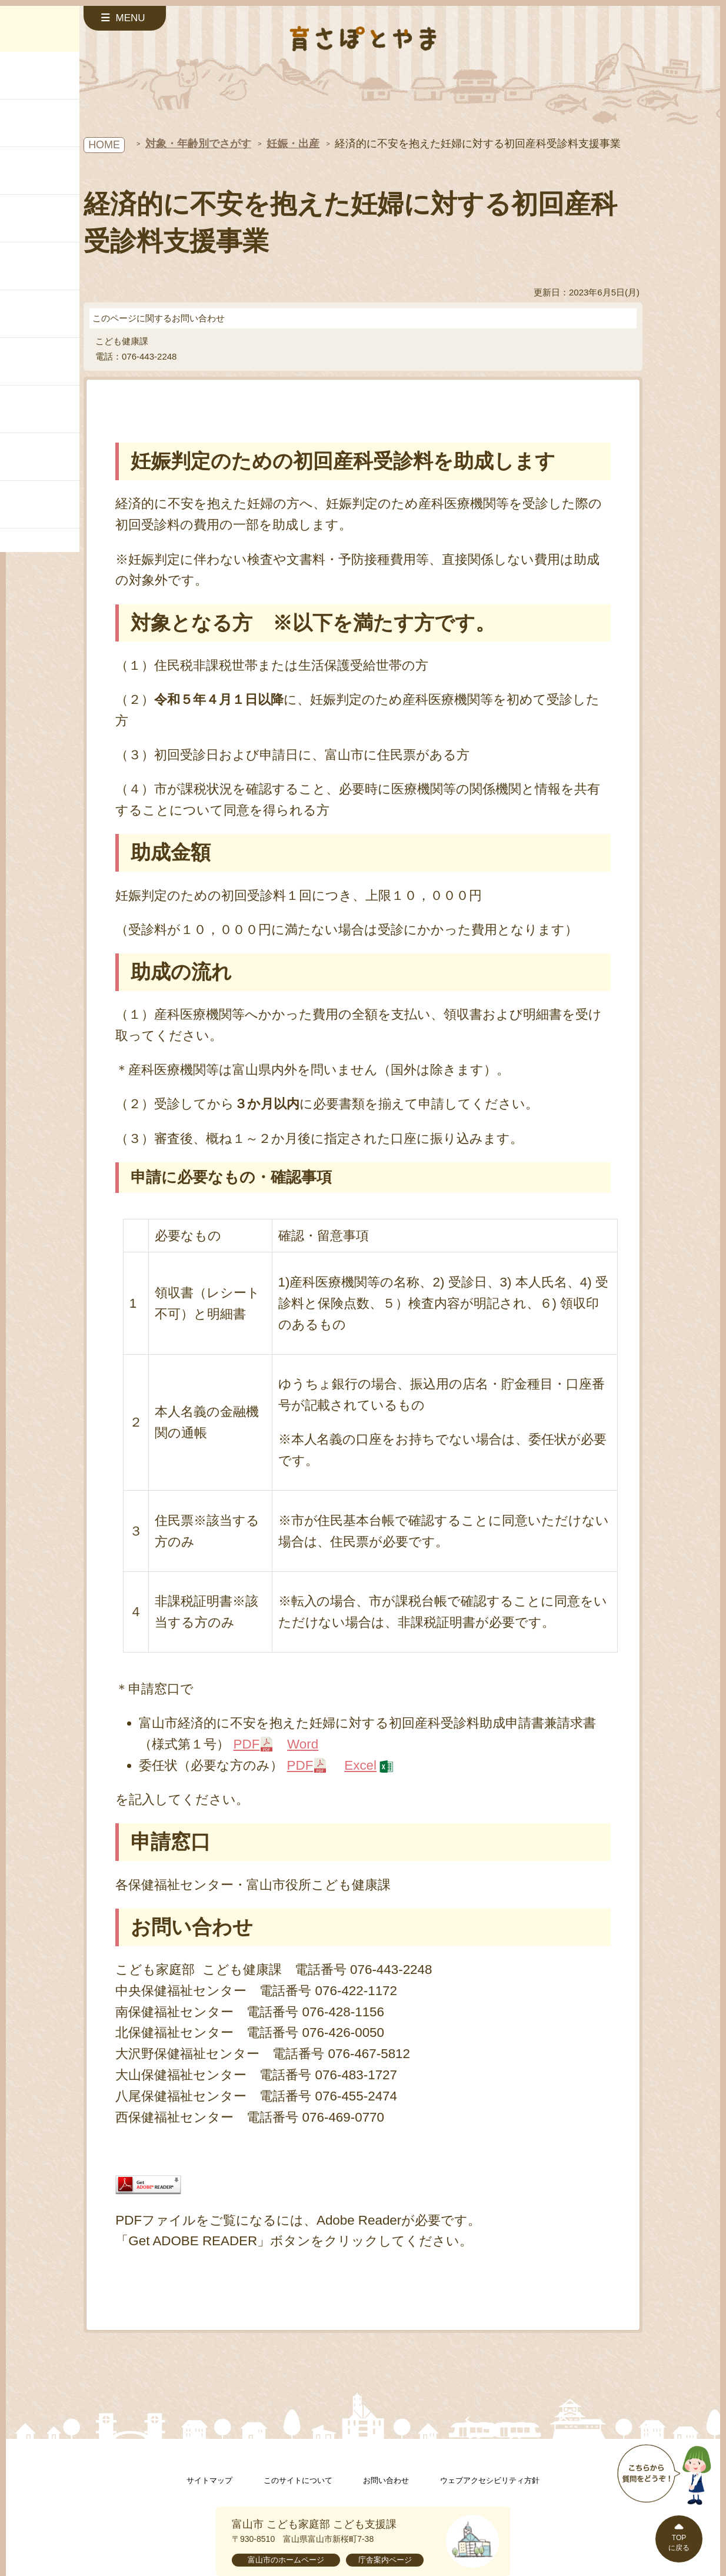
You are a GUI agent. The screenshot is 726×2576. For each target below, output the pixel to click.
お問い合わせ (386, 2480)
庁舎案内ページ (385, 2559)
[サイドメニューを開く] (125, 18)
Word (302, 1744)
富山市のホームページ (286, 2559)
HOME (104, 145)
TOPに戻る (679, 2543)
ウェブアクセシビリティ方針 (489, 2480)
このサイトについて (298, 2480)
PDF (247, 1744)
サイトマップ (209, 2480)
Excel (360, 1765)
